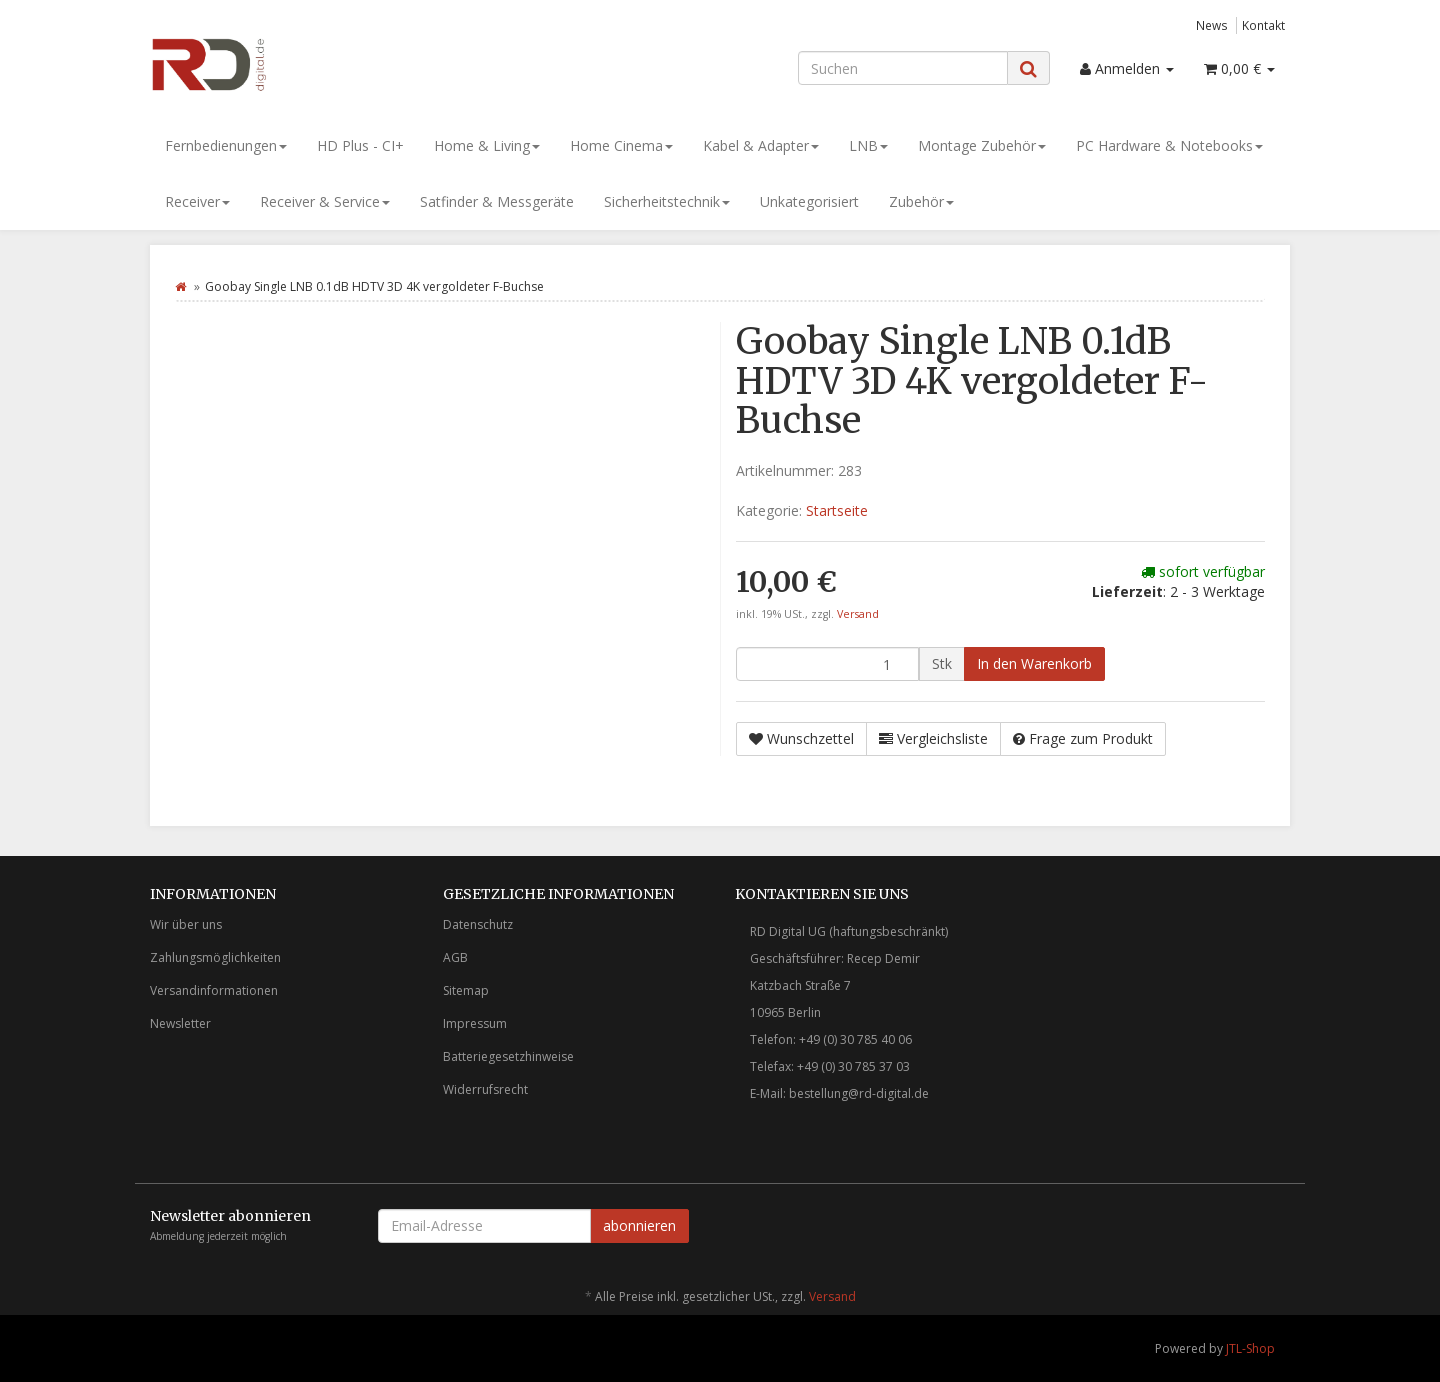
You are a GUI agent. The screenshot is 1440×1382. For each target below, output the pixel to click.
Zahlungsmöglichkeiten (215, 957)
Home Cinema (621, 145)
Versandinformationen (214, 990)
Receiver (197, 201)
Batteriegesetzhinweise (508, 1056)
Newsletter (180, 1023)
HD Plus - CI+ (360, 145)
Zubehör (921, 201)
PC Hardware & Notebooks (1169, 145)
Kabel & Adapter (761, 145)
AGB (455, 957)
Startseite (837, 510)
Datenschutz (478, 924)
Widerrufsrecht (485, 1089)
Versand (858, 614)
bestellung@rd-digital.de (859, 1093)
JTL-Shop (1250, 1348)
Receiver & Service (325, 201)
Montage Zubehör (982, 145)
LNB (868, 145)
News (1212, 25)
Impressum (475, 1023)
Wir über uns (186, 924)
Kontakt (1263, 25)
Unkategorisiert (809, 201)
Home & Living (487, 145)
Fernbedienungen (226, 145)
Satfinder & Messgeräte (497, 201)
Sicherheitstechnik (667, 201)
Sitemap (466, 990)
